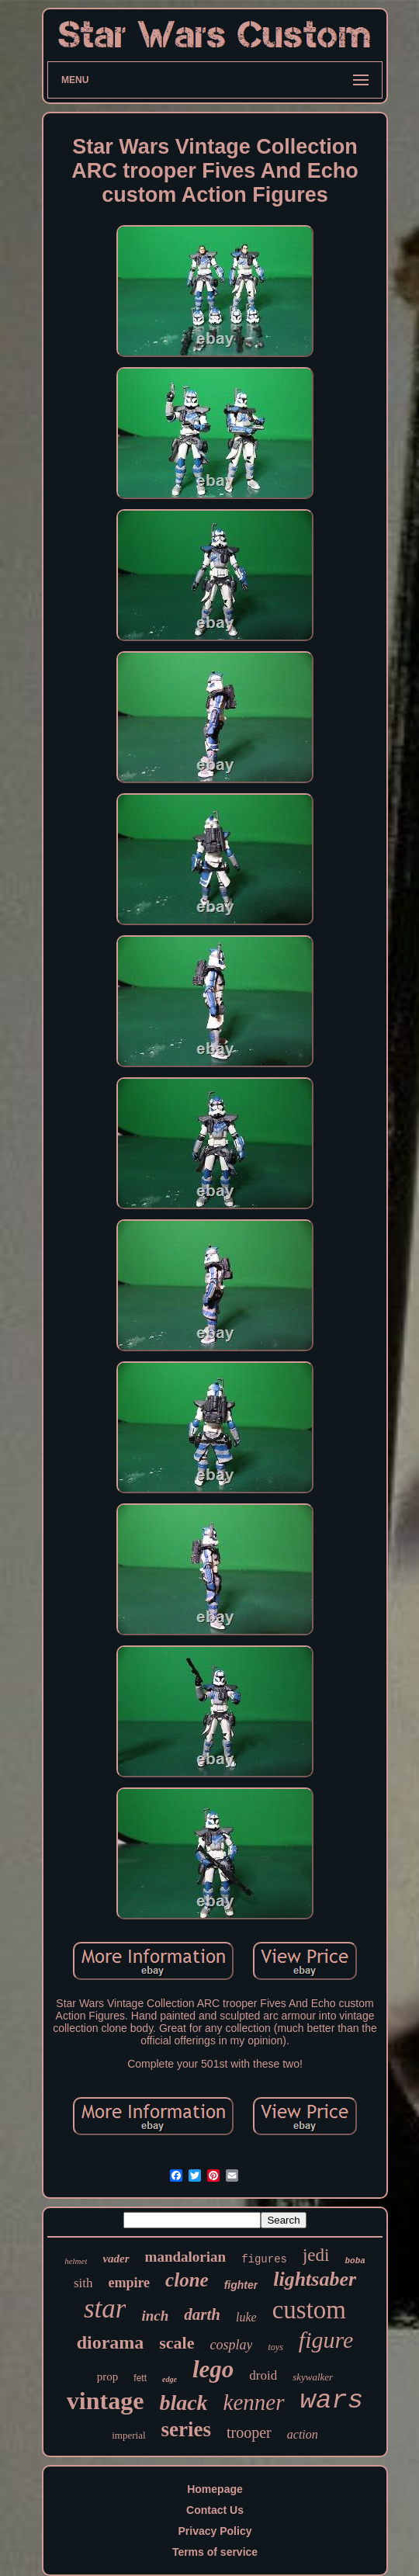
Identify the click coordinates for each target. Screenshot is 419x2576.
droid (263, 2375)
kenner (254, 2402)
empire (129, 2282)
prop (108, 2376)
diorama (110, 2342)
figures (264, 2259)
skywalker (313, 2377)
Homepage (215, 2489)
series (186, 2429)
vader (115, 2258)
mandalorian (186, 2256)
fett (140, 2378)
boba (355, 2261)
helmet (75, 2261)
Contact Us (215, 2510)
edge (169, 2379)
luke (246, 2317)
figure (326, 2339)
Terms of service (215, 2552)
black (183, 2403)
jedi (316, 2255)
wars (332, 2400)
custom (309, 2310)
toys (275, 2347)
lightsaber (314, 2279)
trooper (249, 2432)
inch (154, 2315)
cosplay (231, 2344)
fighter (241, 2285)
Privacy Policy (215, 2531)
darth (202, 2314)
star (105, 2308)
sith (83, 2283)
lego (213, 2369)
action (302, 2434)
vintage (105, 2401)
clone (187, 2279)
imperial (128, 2435)
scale (176, 2342)
